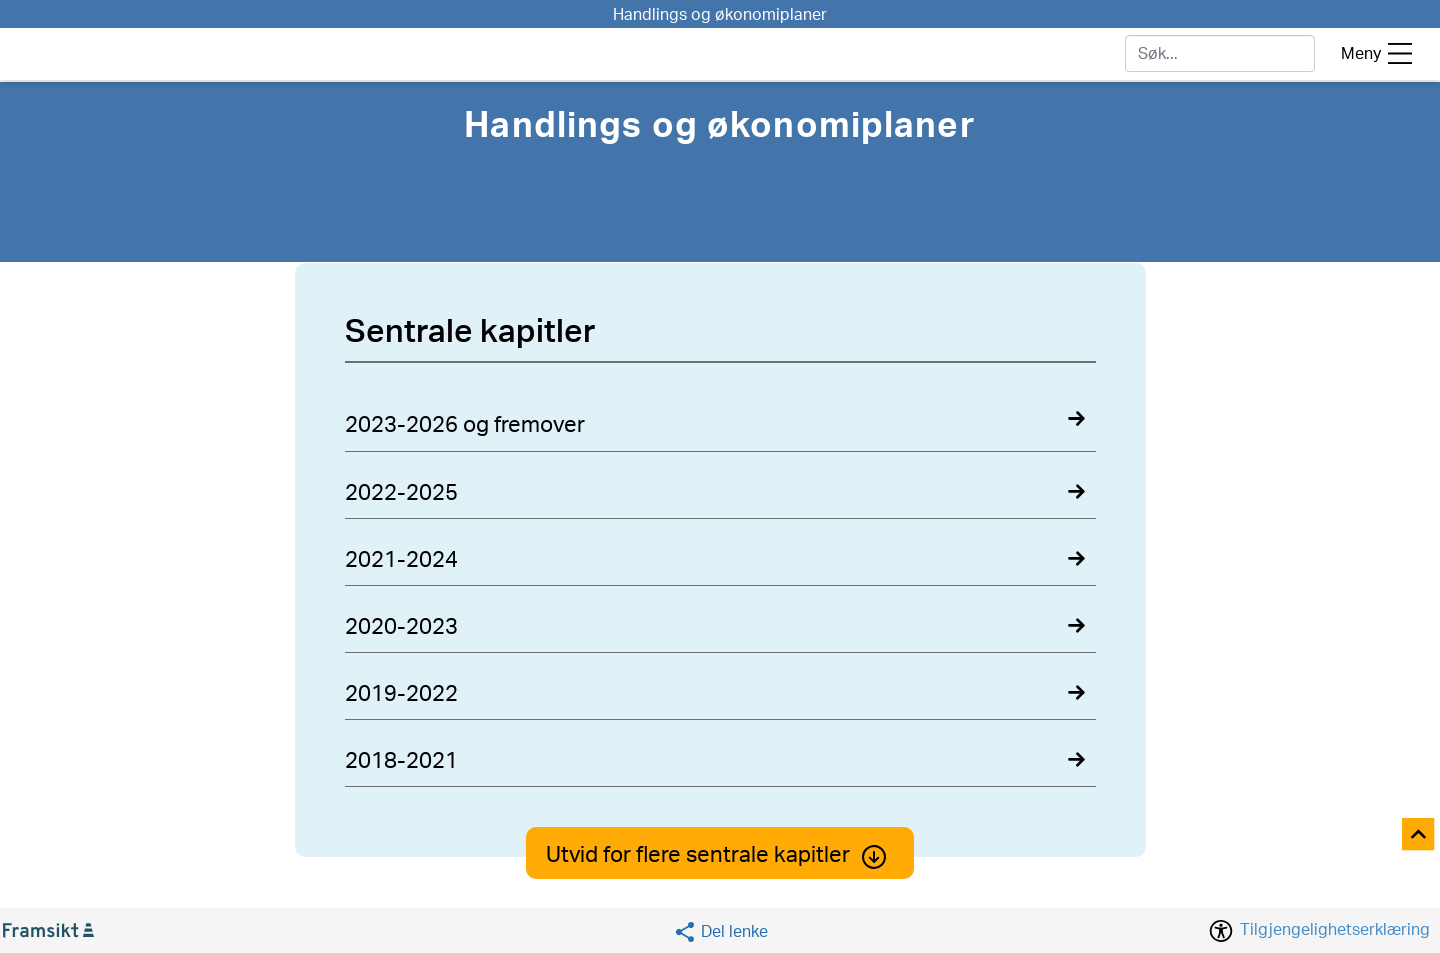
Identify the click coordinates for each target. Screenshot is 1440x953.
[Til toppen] (1419, 835)
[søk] (1220, 53)
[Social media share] (720, 931)
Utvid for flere (720, 855)
